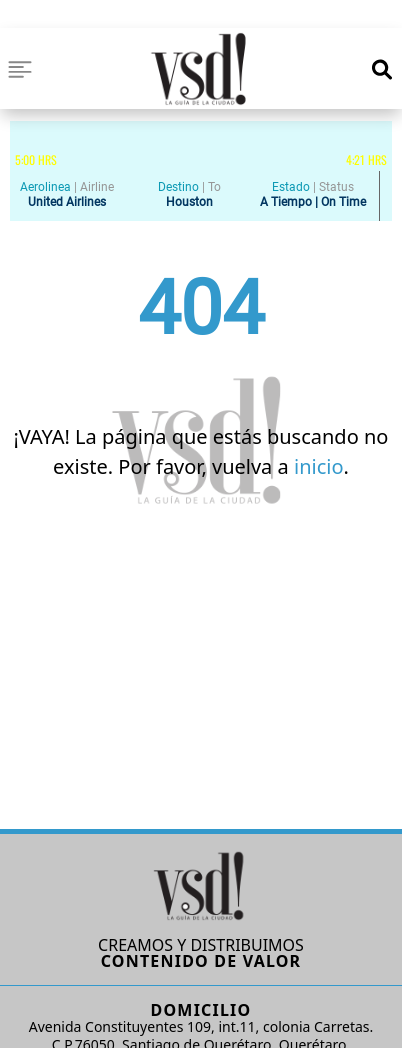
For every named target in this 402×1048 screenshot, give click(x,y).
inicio (319, 466)
